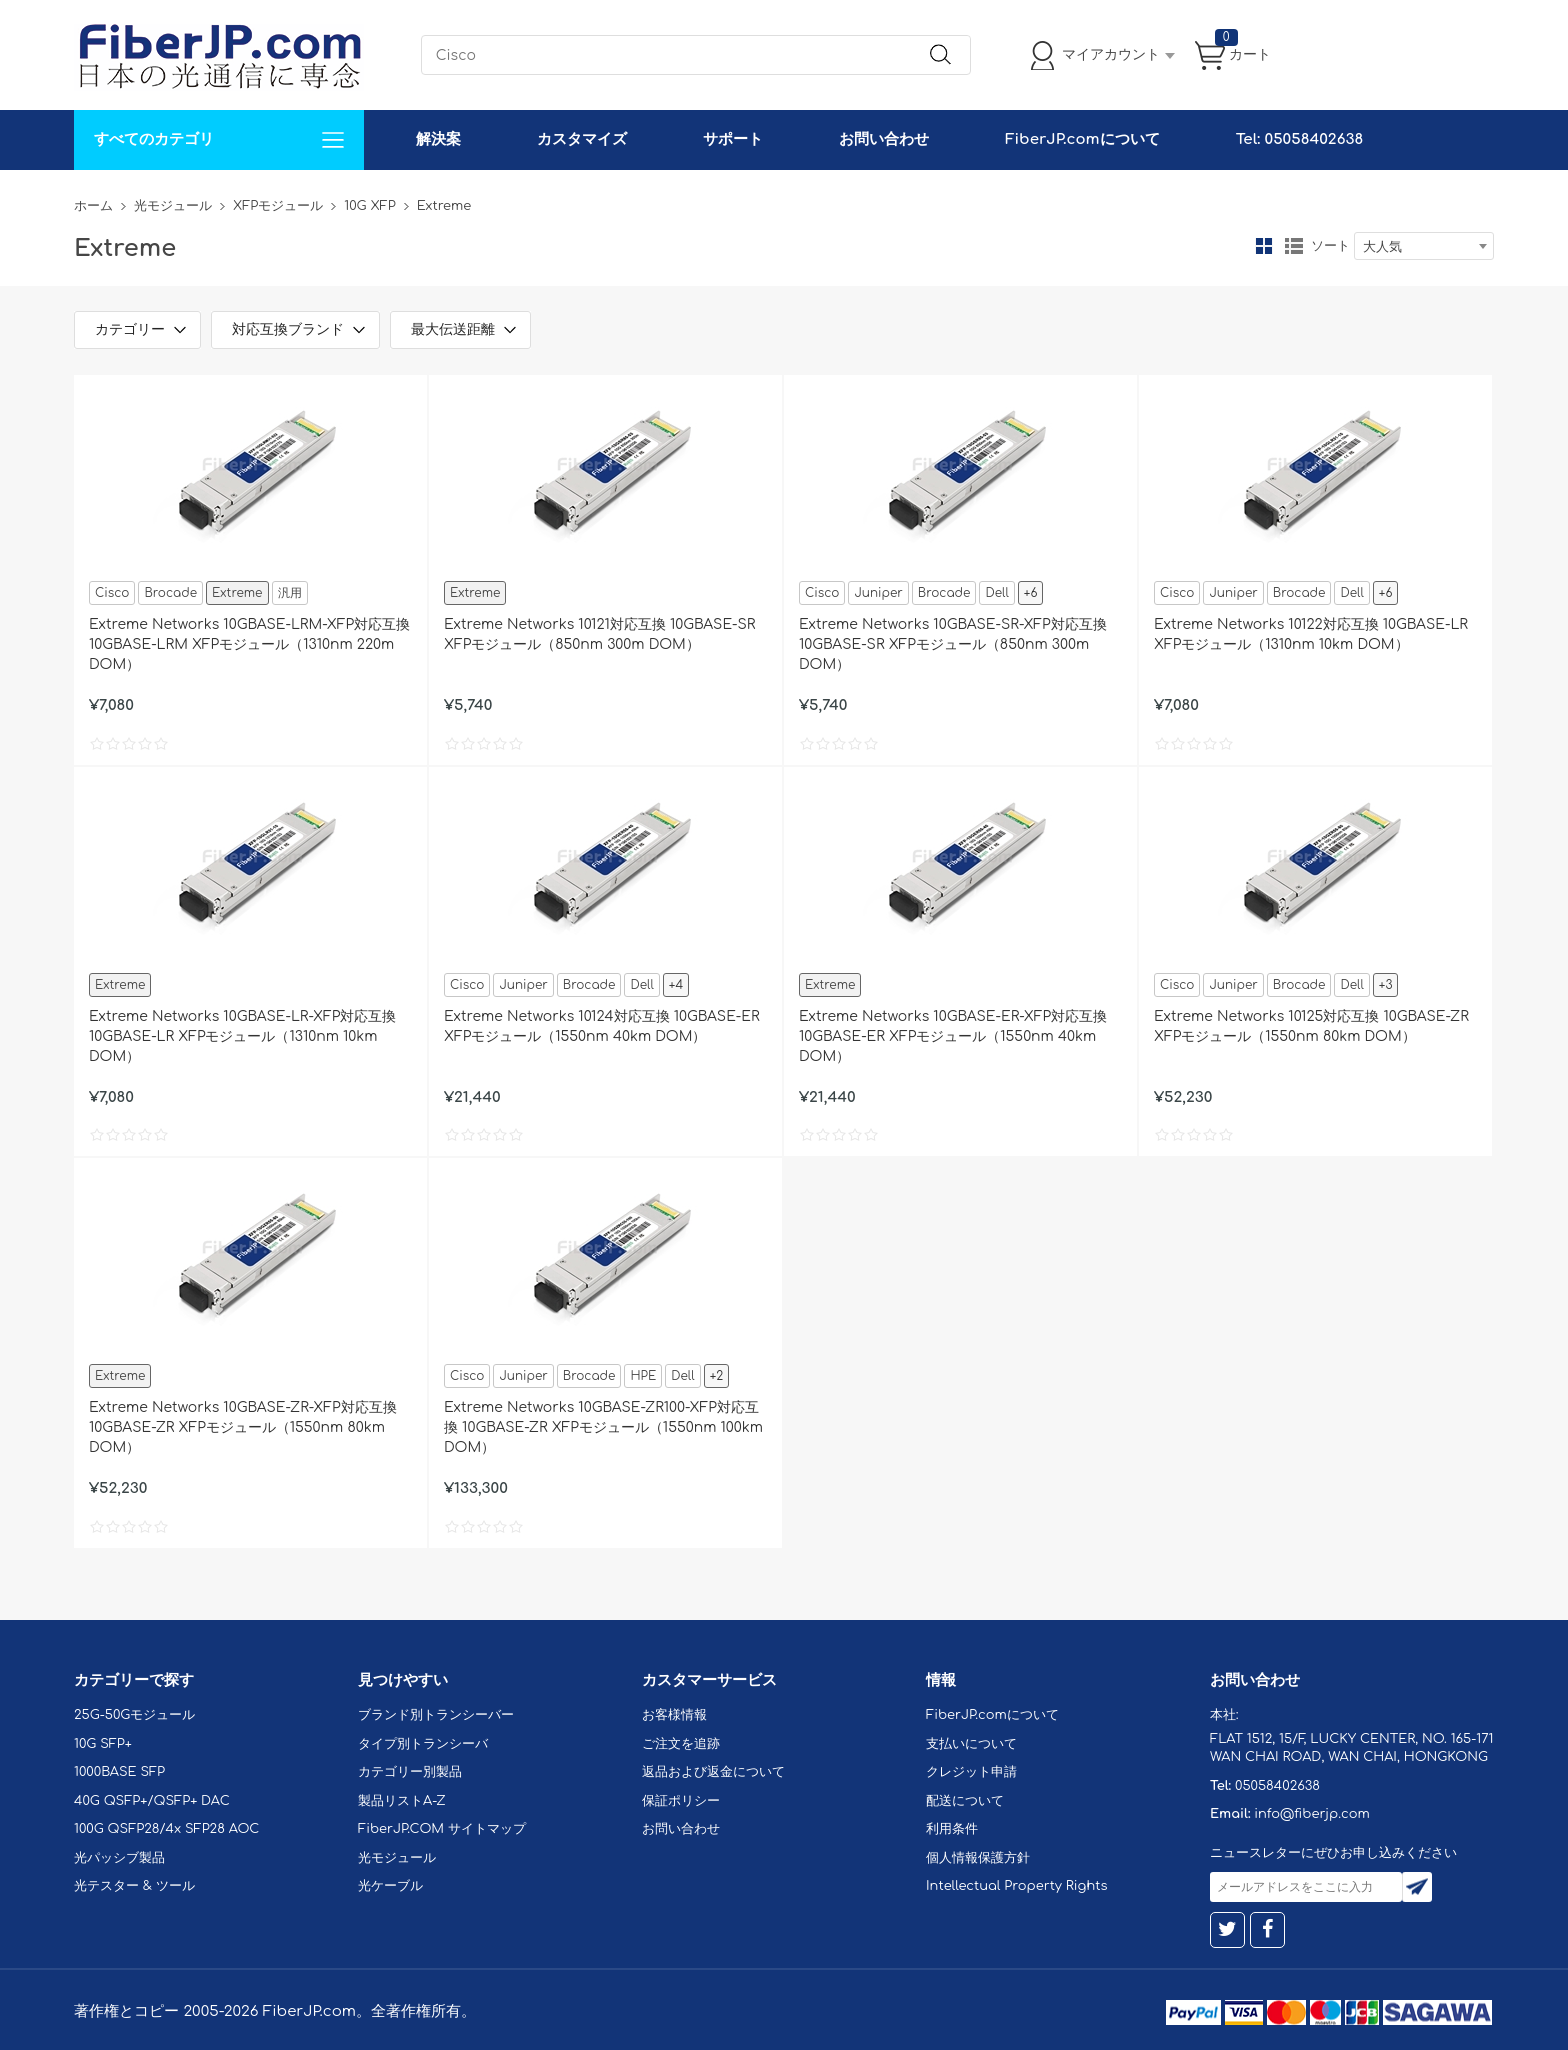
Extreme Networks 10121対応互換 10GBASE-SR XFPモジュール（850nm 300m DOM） (599, 634)
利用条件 (952, 1829)
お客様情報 (674, 1715)
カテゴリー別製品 (410, 1772)
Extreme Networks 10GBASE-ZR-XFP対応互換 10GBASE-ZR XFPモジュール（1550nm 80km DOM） (243, 1427)
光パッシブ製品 (119, 1858)
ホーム (93, 206)
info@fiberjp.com (1312, 1814)
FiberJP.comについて (1082, 139)
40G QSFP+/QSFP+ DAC (152, 1801)
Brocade (170, 593)
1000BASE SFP (119, 1772)
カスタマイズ (582, 139)
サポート (733, 139)
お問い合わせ (884, 139)
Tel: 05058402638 (1299, 139)
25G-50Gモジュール (134, 1715)
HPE (643, 1376)
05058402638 (1277, 1786)
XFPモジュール (278, 206)
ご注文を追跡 (681, 1744)
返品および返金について (713, 1772)
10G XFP (369, 206)
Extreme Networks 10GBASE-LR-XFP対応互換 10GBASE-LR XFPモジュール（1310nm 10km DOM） (242, 1036)
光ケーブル (390, 1886)
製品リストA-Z (402, 1801)
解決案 (438, 139)
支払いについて (971, 1744)
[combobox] (1424, 246)
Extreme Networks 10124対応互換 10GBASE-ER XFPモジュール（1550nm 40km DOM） (602, 1026)
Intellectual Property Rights (1016, 1886)
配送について (965, 1801)
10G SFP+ (103, 1744)
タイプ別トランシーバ (423, 1744)
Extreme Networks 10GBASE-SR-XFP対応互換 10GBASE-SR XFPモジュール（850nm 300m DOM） (953, 644)
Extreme (237, 593)
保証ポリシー (681, 1801)
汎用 (290, 593)
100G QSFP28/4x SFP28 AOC (166, 1829)
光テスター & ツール (134, 1886)
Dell (996, 593)
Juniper (878, 593)
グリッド (1264, 246)
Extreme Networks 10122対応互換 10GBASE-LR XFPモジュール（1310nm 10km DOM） (1311, 634)
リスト (1294, 246)
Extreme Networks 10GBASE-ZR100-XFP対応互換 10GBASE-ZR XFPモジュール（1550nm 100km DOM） (603, 1427)
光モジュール (173, 206)
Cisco (112, 593)
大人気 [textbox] (1382, 247)
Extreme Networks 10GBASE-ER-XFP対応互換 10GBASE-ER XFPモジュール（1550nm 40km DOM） (953, 1036)
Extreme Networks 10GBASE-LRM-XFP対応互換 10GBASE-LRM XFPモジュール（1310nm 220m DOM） (249, 644)
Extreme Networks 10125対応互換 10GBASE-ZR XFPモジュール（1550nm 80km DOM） (1311, 1026)
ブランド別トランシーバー (436, 1715)
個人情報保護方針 (978, 1858)
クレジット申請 (971, 1772)
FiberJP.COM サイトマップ (442, 1829)
